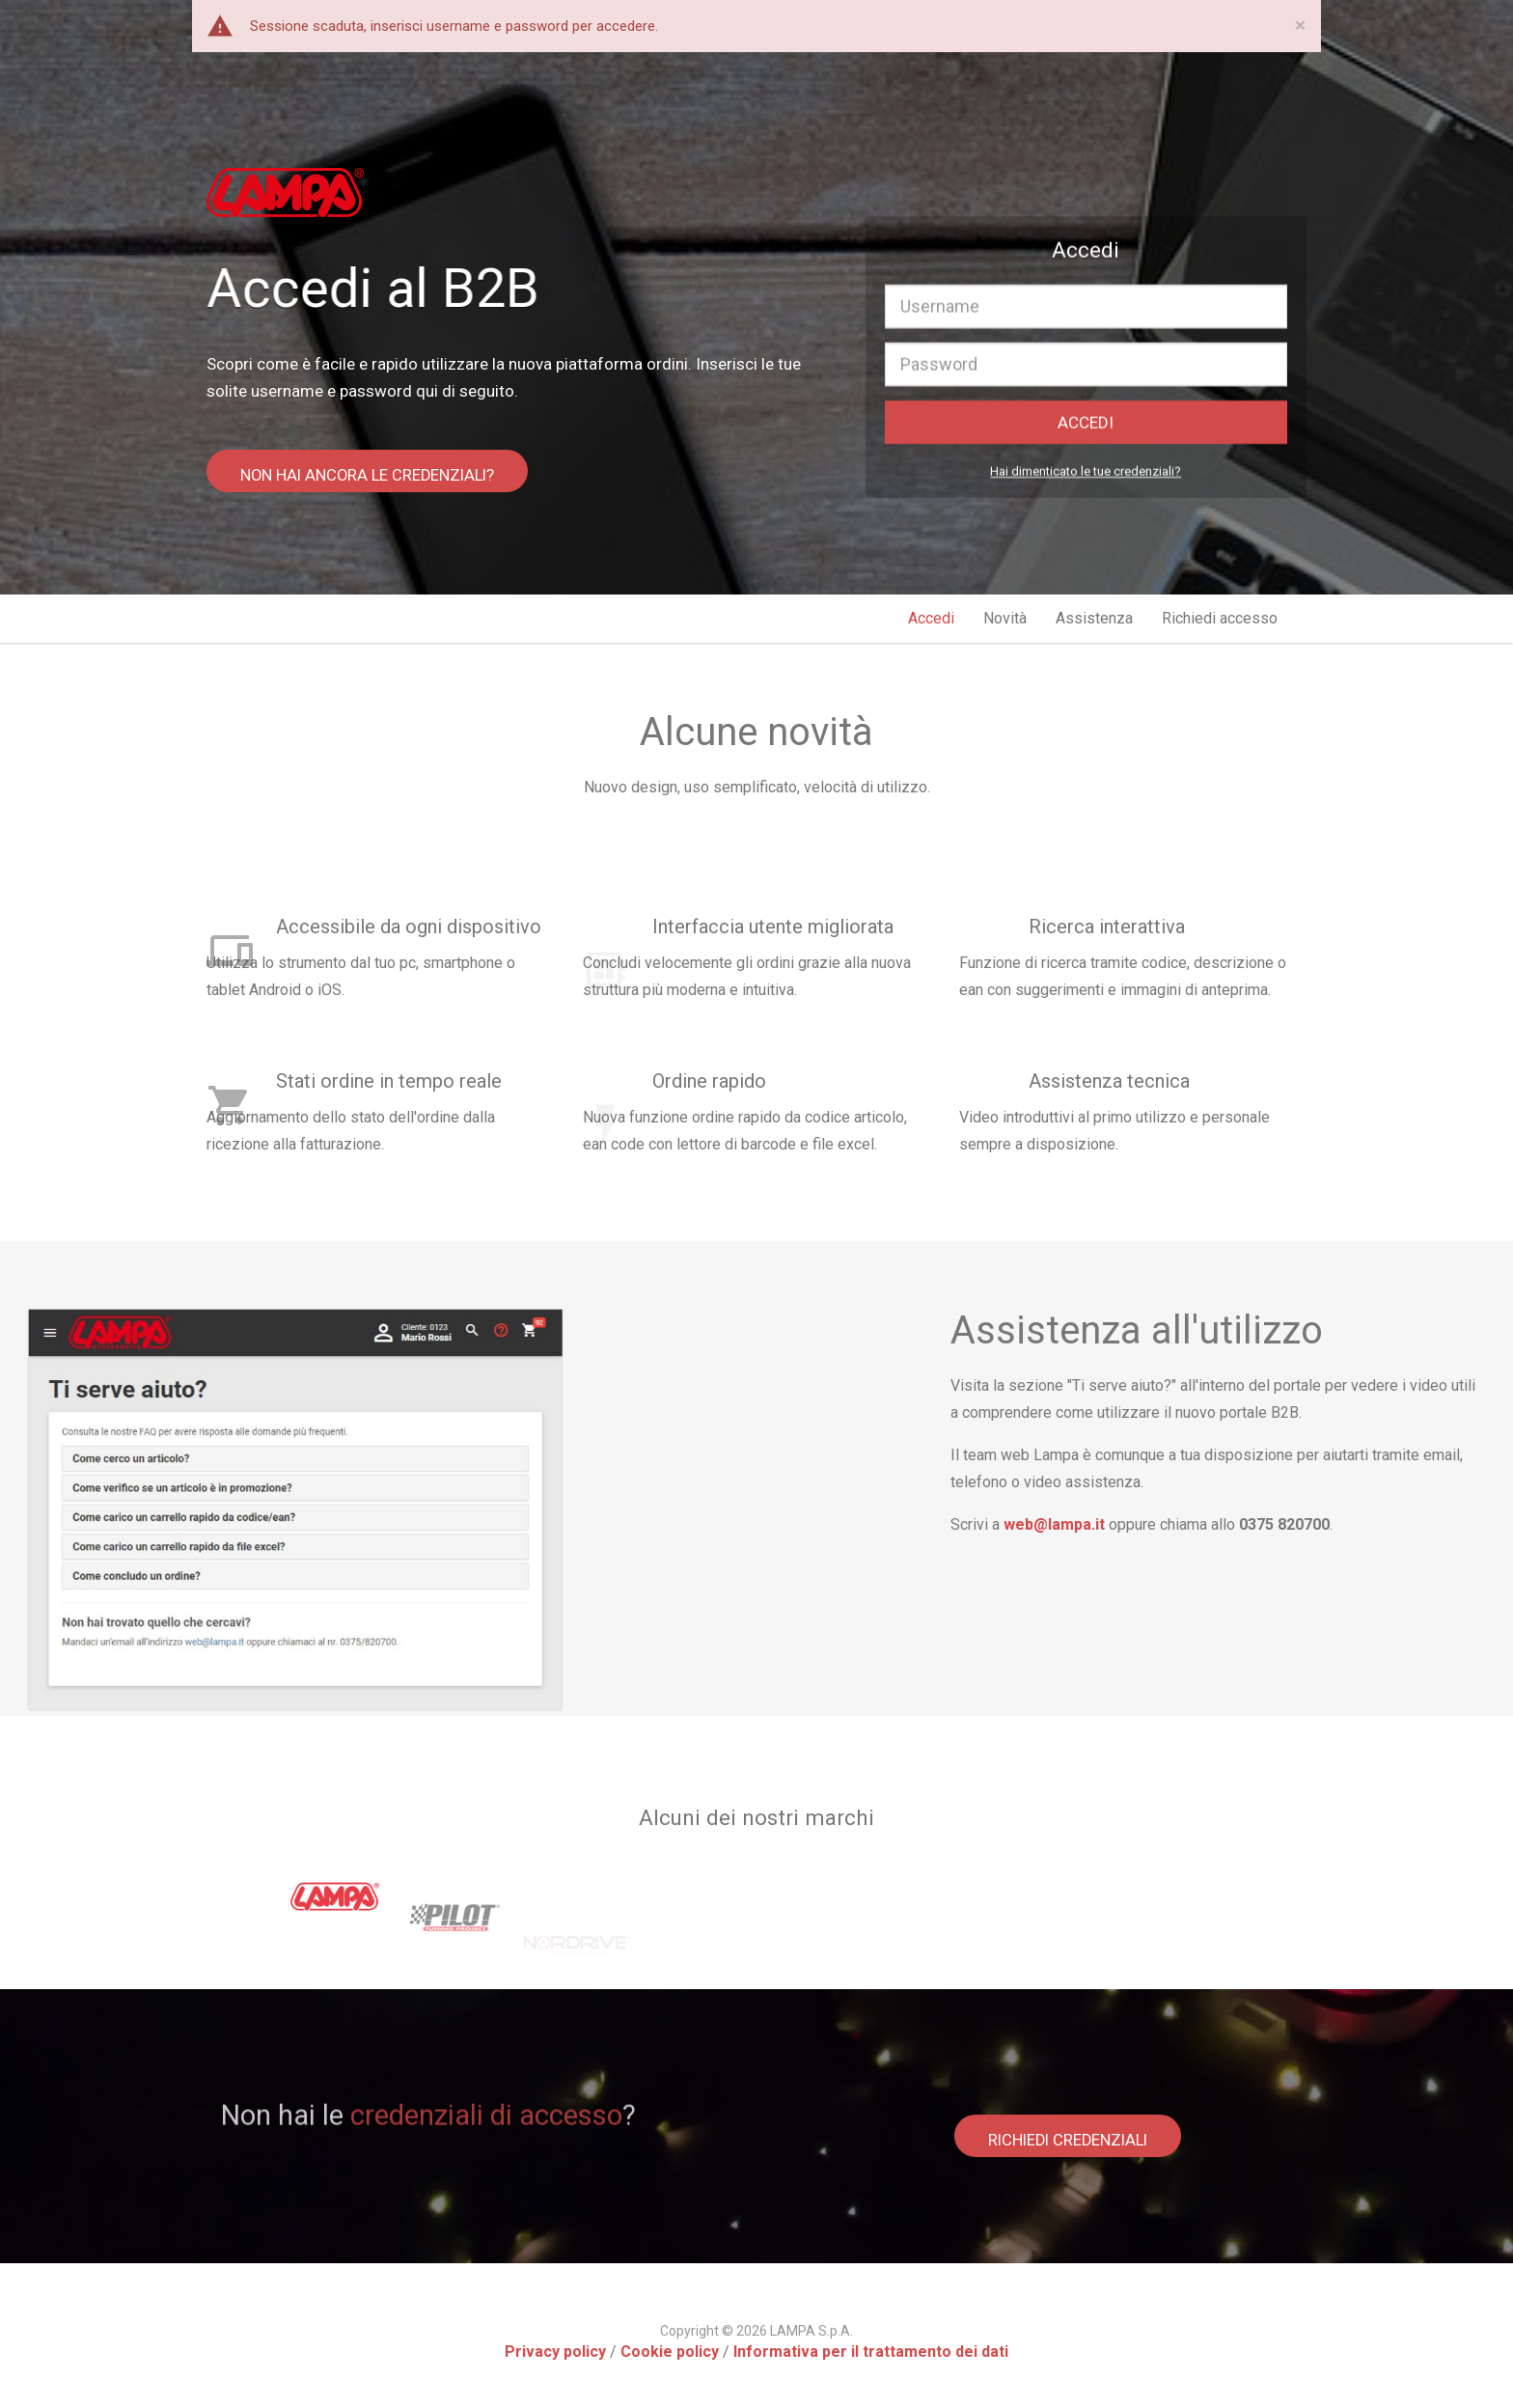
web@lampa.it (1335, 1524)
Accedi (931, 618)
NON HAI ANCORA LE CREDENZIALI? (373, 483)
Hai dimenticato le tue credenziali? (1085, 485)
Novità (1005, 618)
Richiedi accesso (1220, 618)
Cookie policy (669, 2346)
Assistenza (1094, 618)
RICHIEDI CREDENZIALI (1073, 2129)
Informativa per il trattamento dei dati (870, 2346)
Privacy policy (555, 2346)
